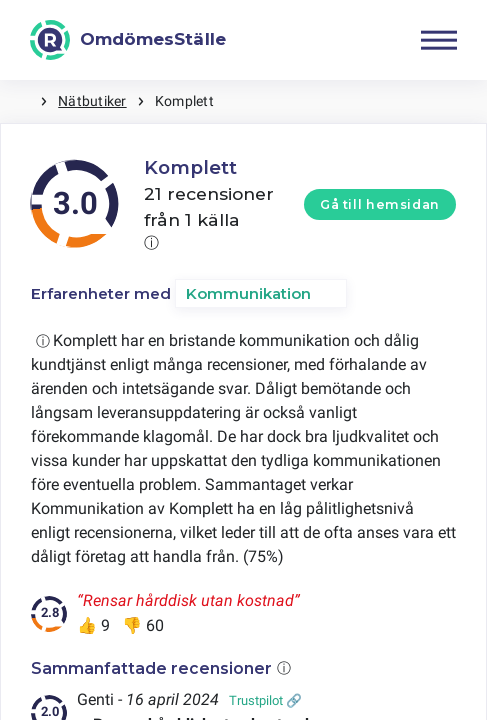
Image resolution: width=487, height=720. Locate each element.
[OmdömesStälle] (128, 40)
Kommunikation (248, 293)
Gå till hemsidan (380, 204)
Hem (20, 101)
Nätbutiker (92, 101)
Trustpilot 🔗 (265, 700)
